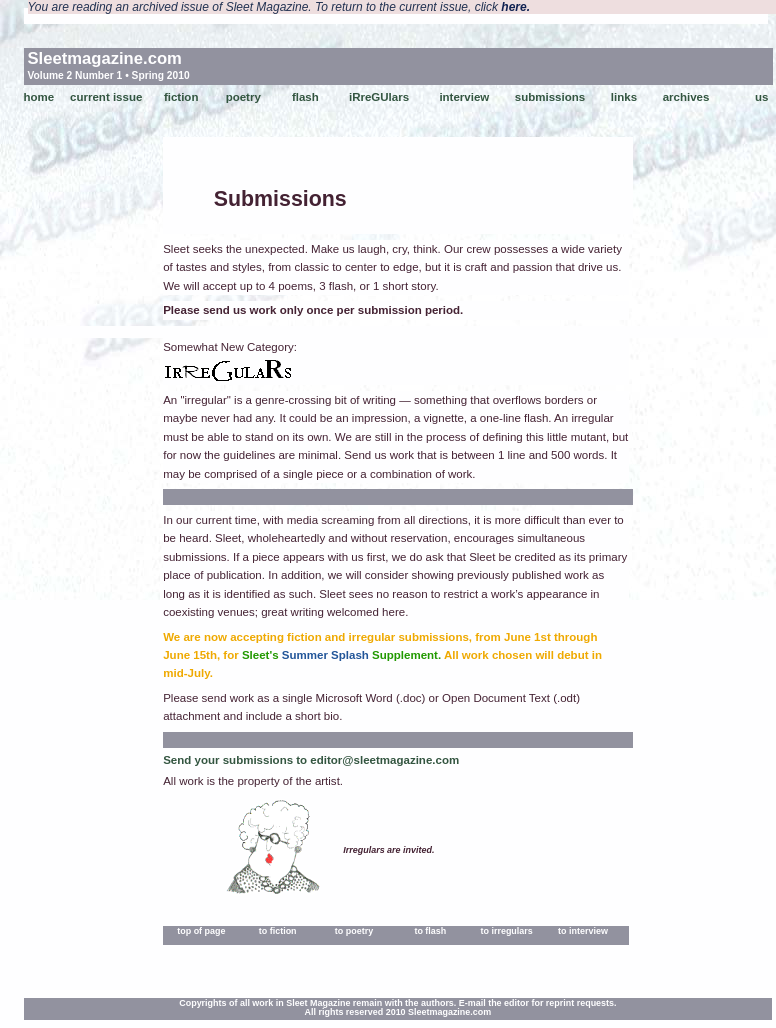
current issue (106, 97)
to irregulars (507, 931)
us (761, 97)
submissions (550, 97)
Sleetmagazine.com (105, 58)
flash (305, 97)
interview (464, 97)
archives (686, 97)
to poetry (354, 931)
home (39, 97)
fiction (181, 97)
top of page (201, 931)
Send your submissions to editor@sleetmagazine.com (311, 760)
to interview (583, 931)
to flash (430, 931)
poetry (243, 97)
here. (515, 7)
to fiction (278, 931)
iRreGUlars (379, 97)
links (624, 97)
